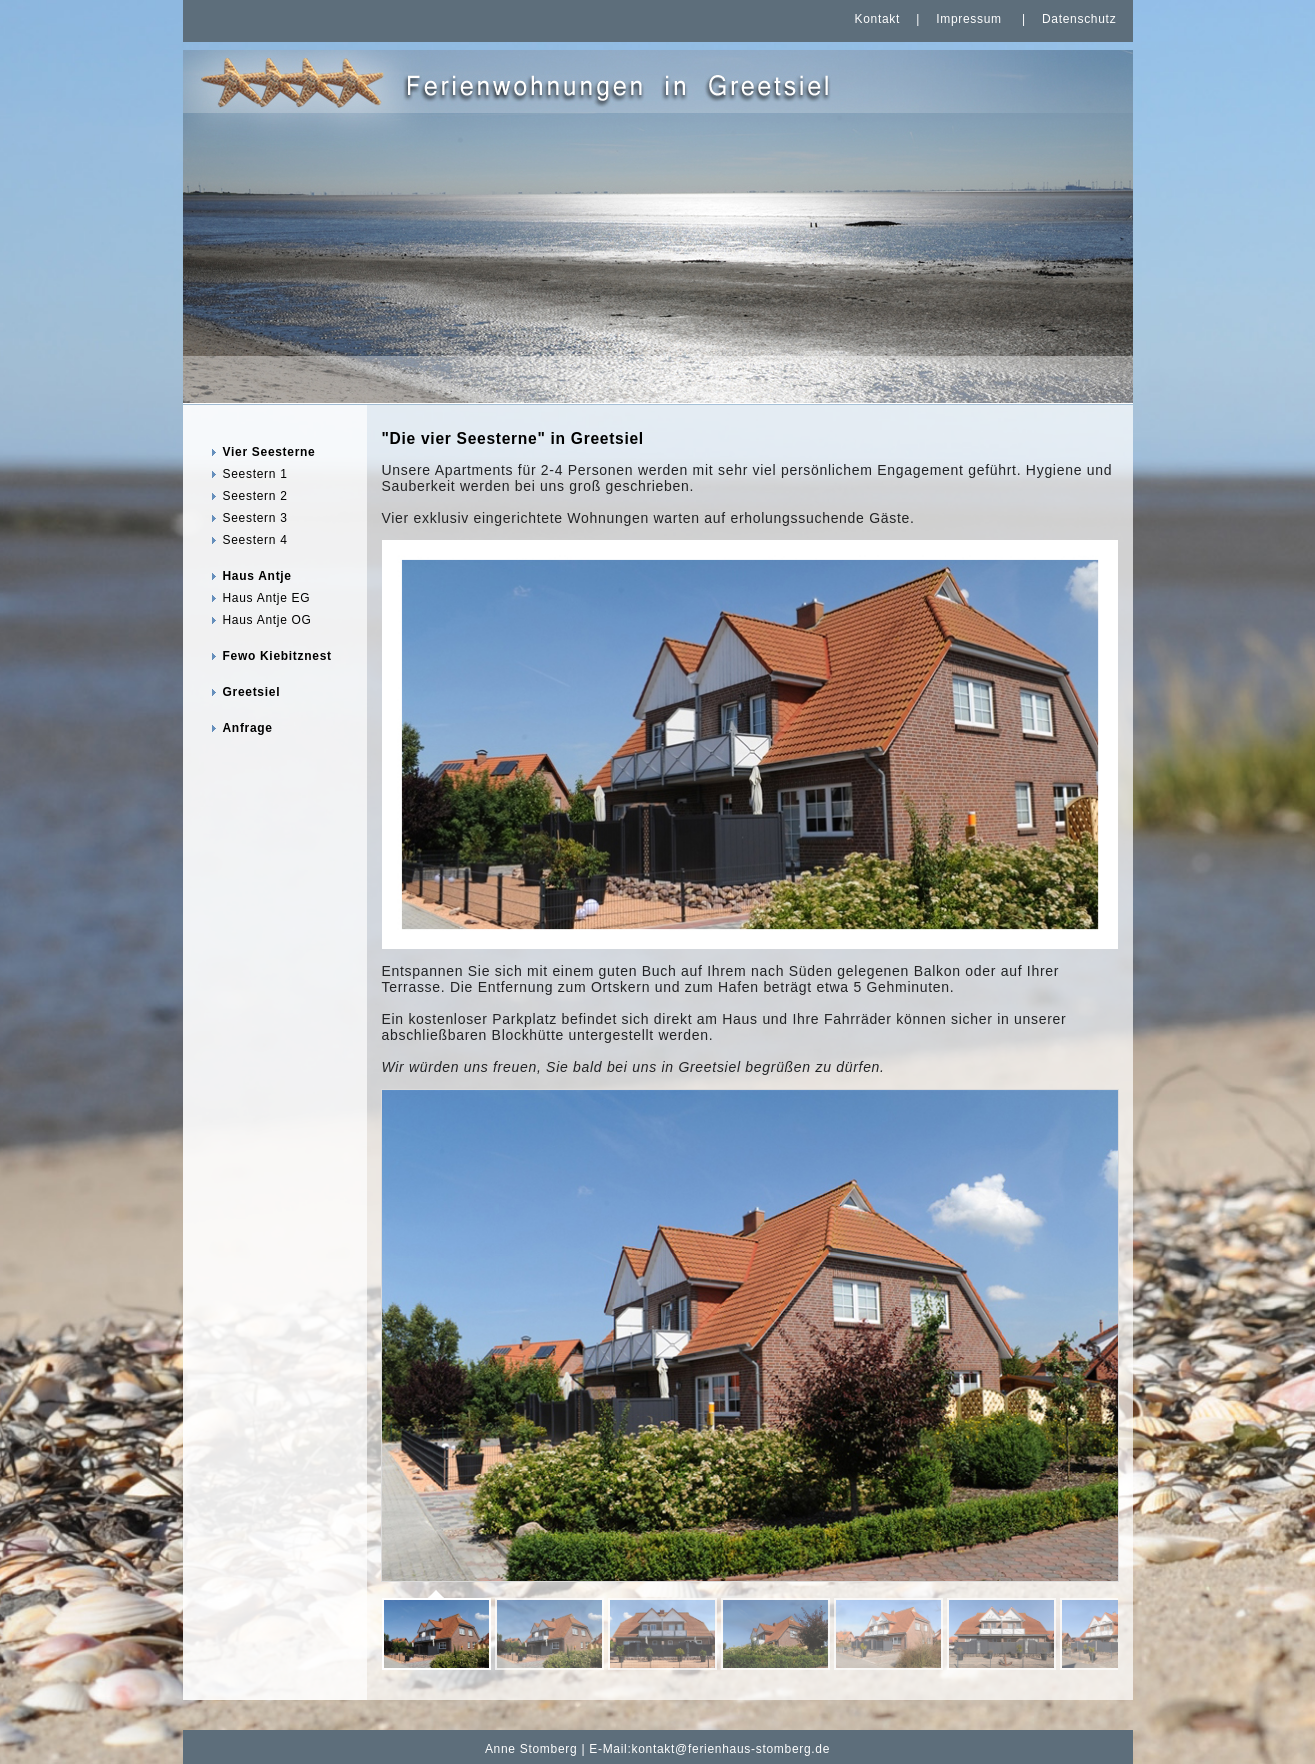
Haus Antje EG (267, 598)
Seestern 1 (255, 474)
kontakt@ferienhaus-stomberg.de (731, 1749)
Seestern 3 (255, 518)
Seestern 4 (255, 540)
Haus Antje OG (267, 620)
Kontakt (877, 19)
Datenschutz (1079, 19)
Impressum (969, 19)
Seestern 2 (255, 496)
